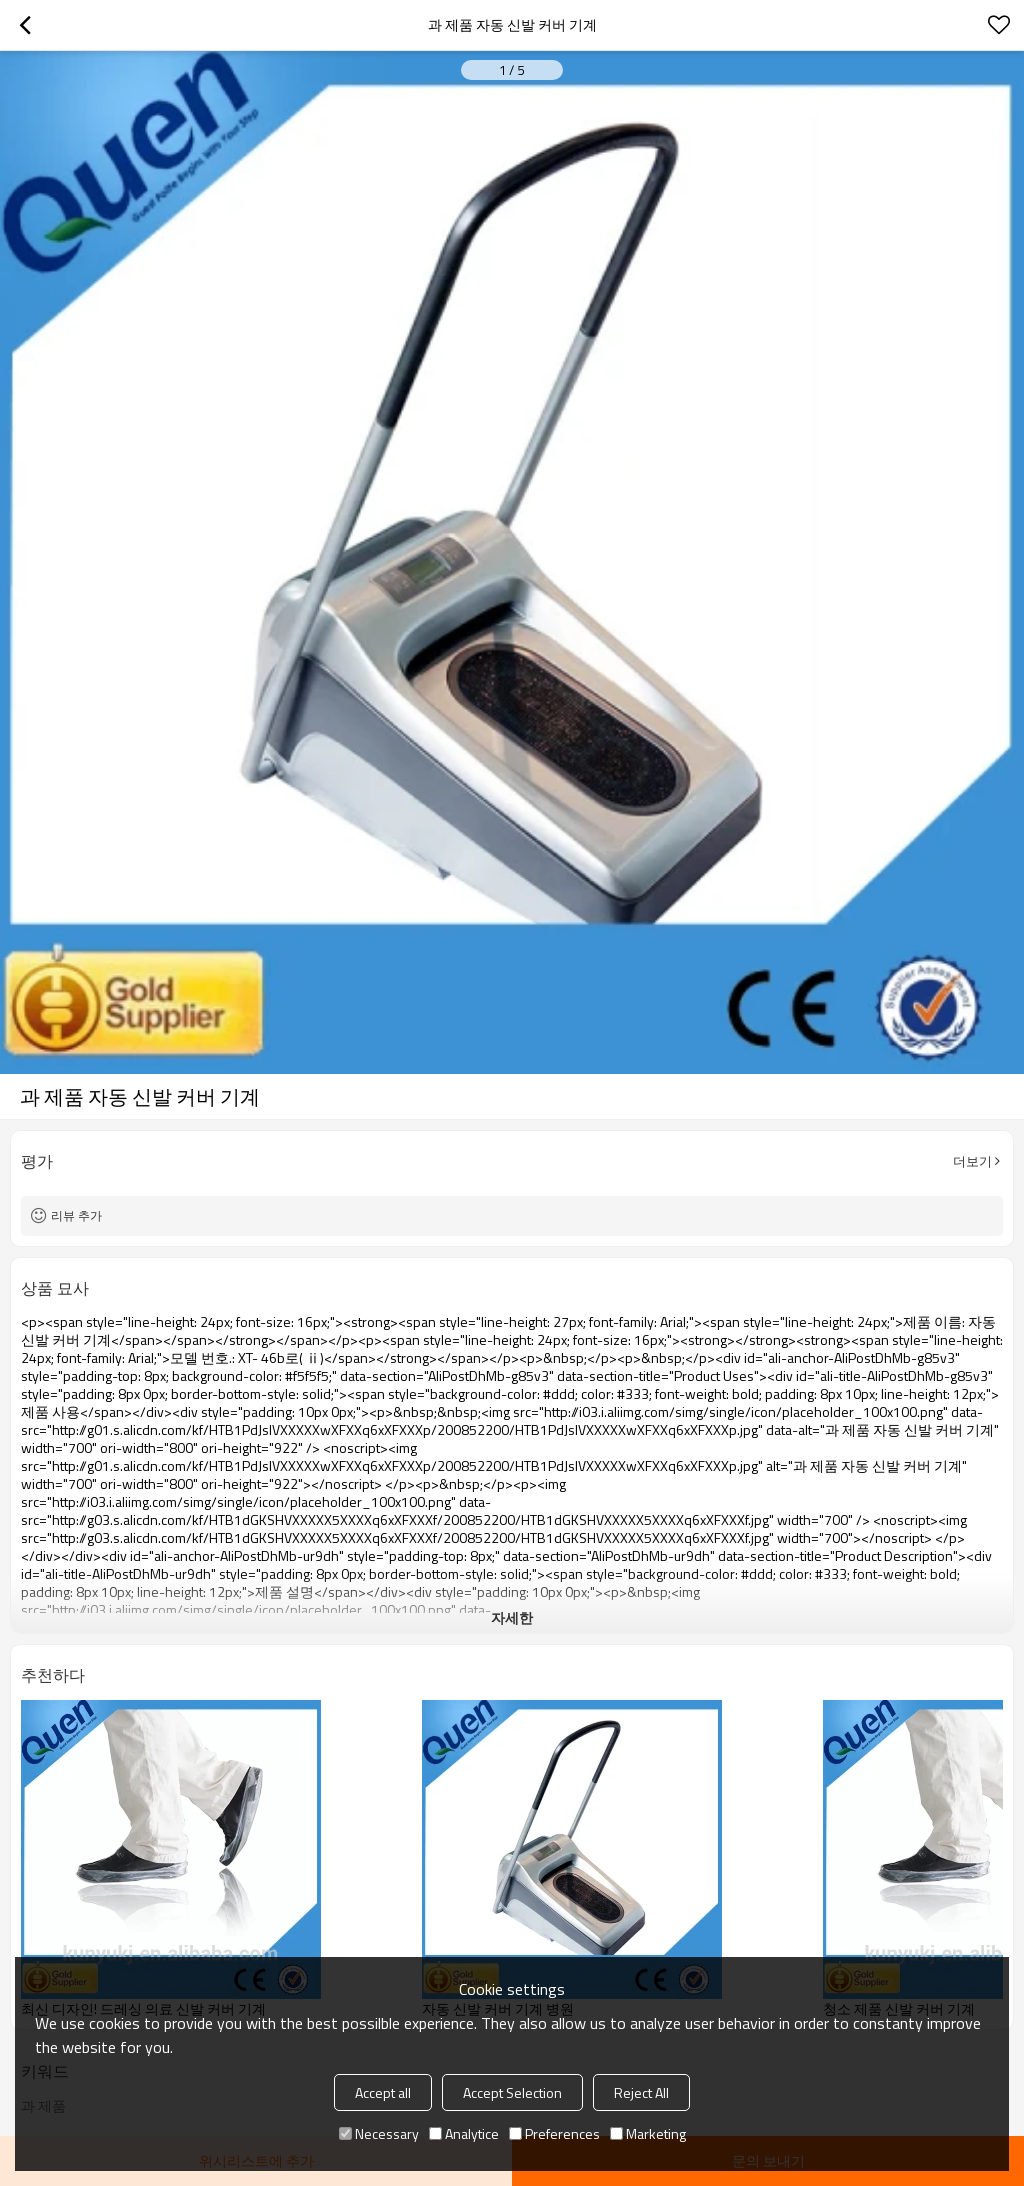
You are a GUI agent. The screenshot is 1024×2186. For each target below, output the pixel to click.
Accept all (383, 2092)
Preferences (554, 2133)
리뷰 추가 (76, 1215)
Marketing (648, 2133)
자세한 (512, 1617)
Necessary (379, 2133)
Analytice (464, 2133)
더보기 (972, 1161)
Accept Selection (512, 2092)
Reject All (641, 2092)
